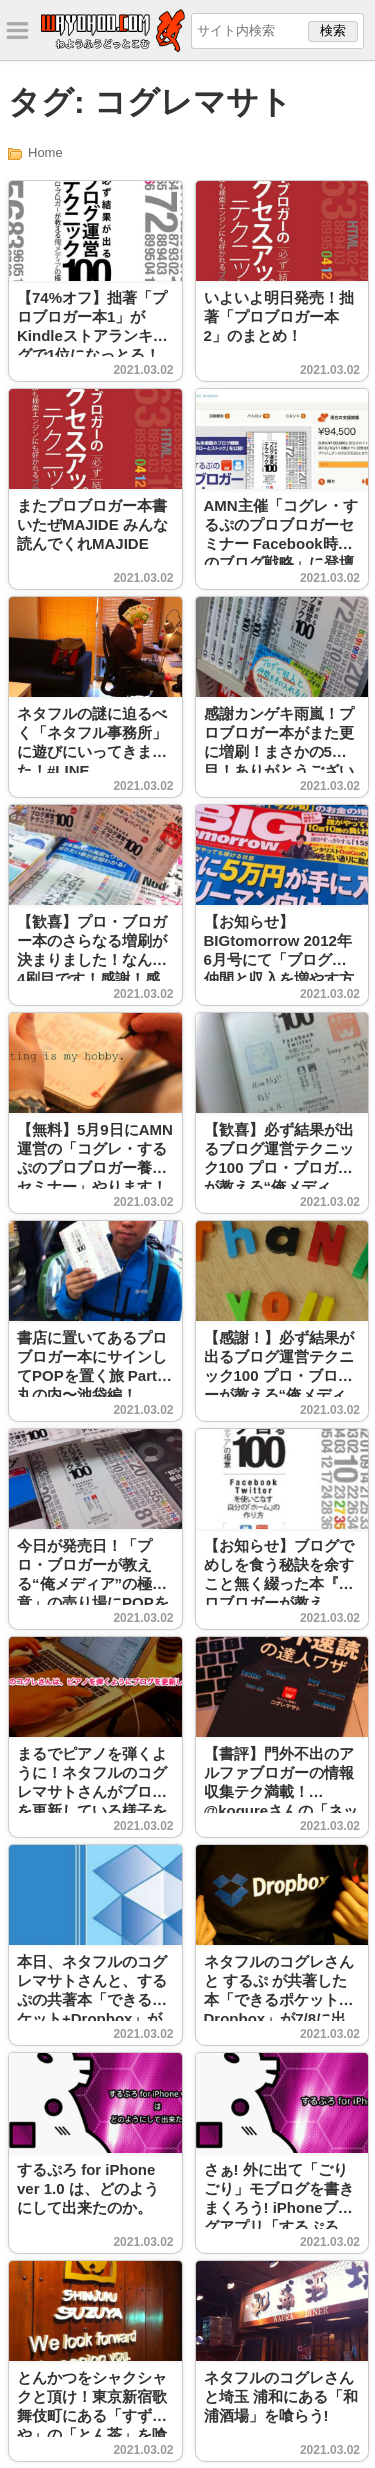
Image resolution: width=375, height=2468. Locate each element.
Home (45, 152)
